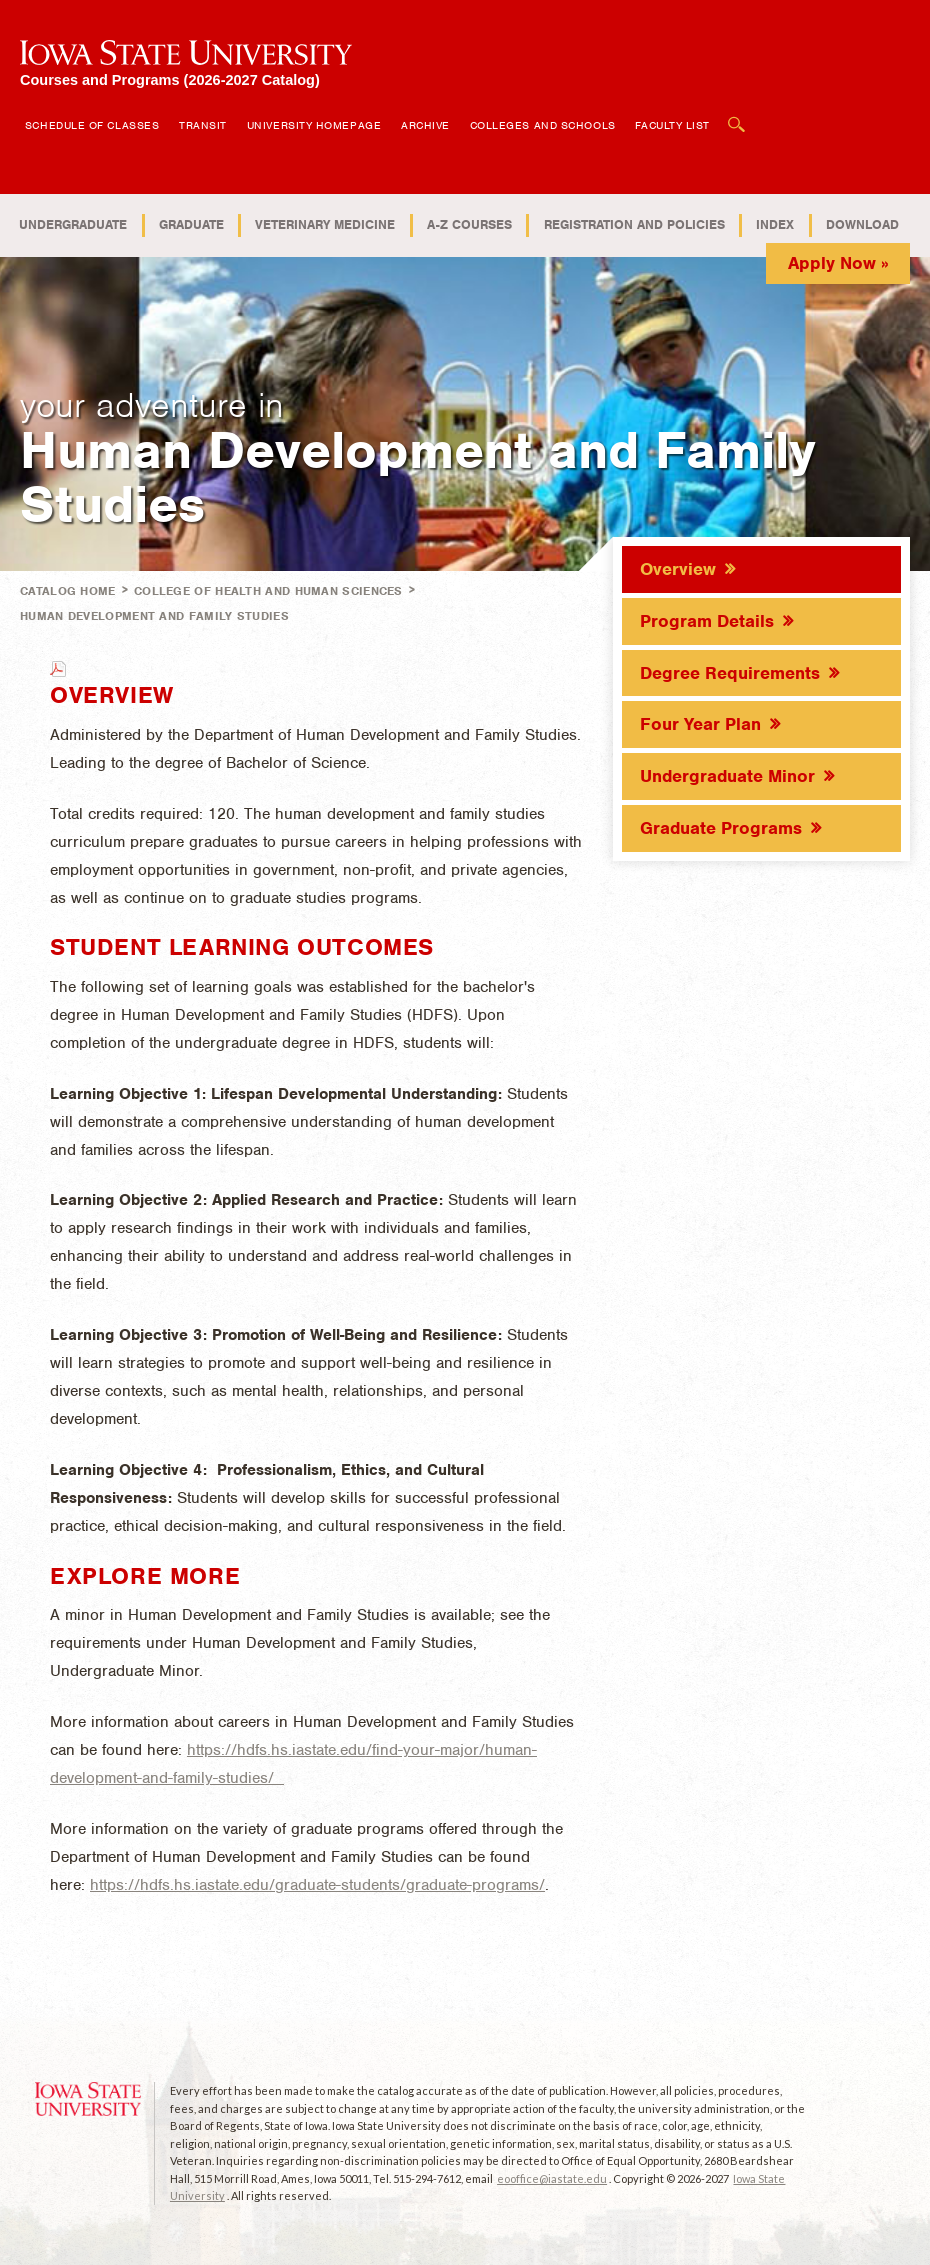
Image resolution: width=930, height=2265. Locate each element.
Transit (203, 125)
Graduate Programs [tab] (721, 828)
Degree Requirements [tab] (730, 673)
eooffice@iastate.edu (552, 2178)
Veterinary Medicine (325, 224)
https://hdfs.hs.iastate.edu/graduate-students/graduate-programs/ (317, 1885)
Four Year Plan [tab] (700, 724)
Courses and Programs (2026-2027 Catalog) (170, 79)
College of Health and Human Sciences (268, 591)
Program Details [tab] (707, 621)
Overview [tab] (678, 569)
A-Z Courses (469, 224)
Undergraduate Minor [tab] (727, 776)
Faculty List (672, 125)
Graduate (191, 224)
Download (862, 224)
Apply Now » (838, 263)
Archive (425, 125)
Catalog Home (68, 591)
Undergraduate (73, 224)
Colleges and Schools (543, 125)
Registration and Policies (634, 224)
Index (775, 224)
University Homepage (314, 125)
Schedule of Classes (92, 125)
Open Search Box (737, 114)
